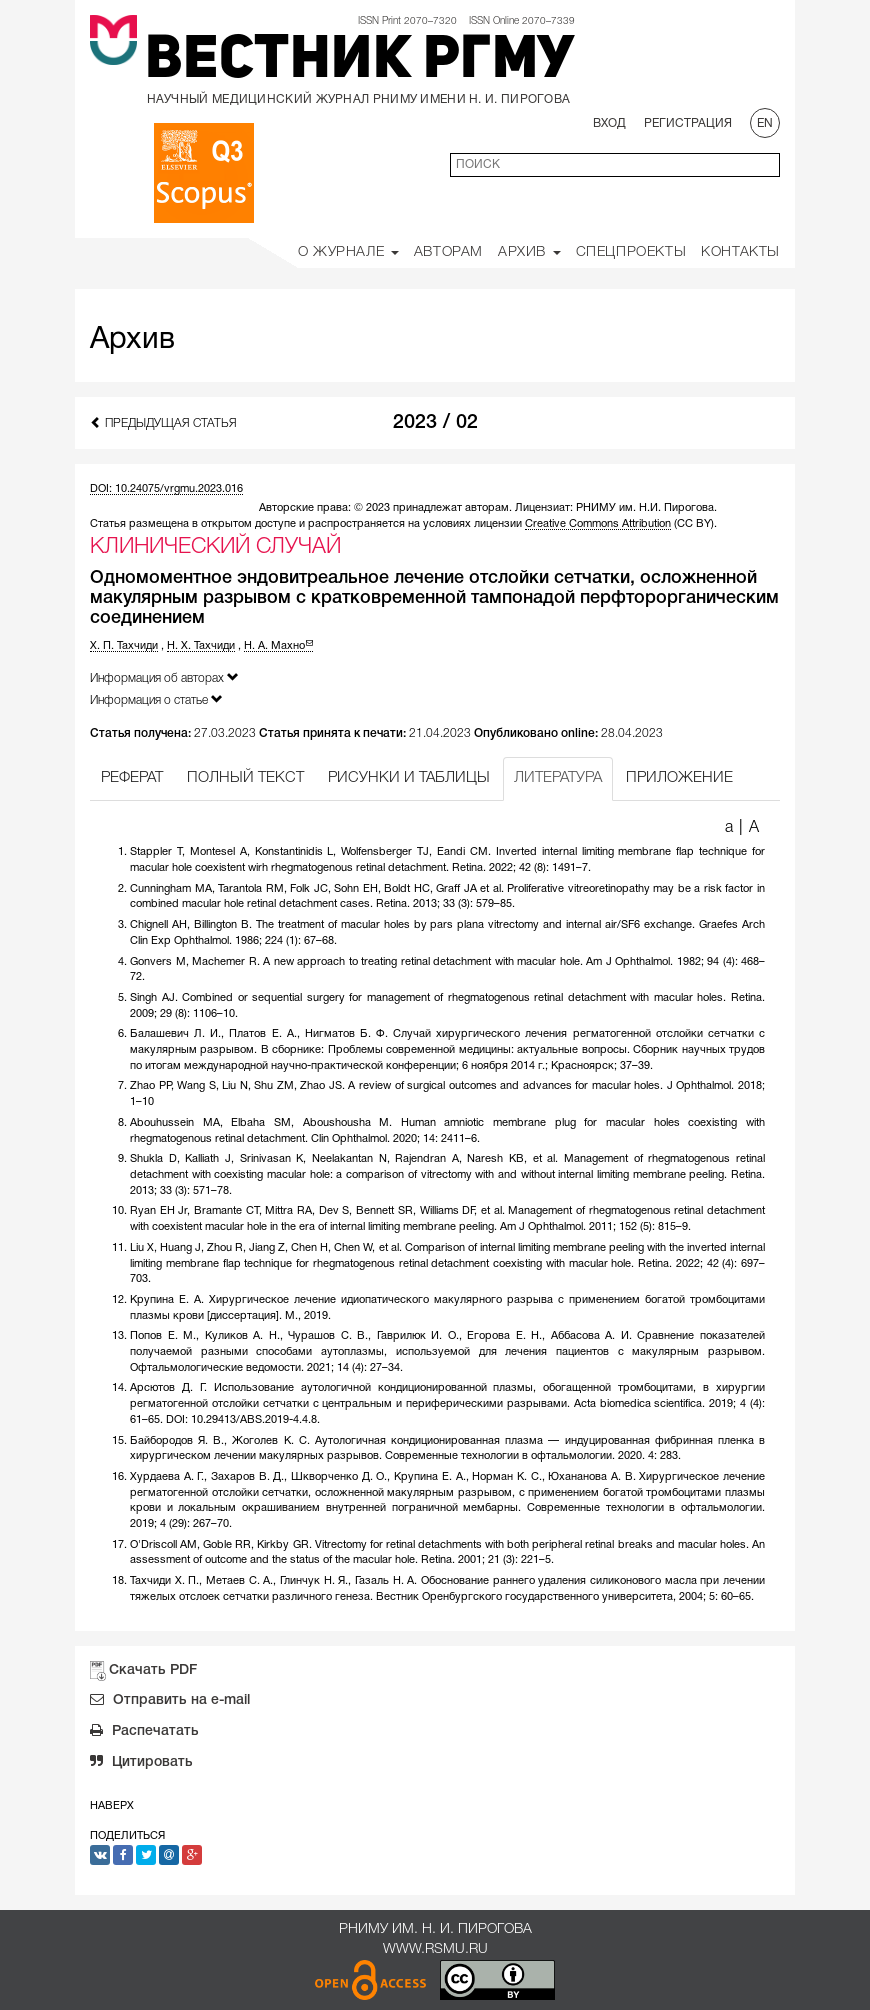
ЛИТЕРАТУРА (558, 778)
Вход (609, 123)
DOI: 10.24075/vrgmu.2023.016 (166, 489)
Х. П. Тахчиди (124, 646)
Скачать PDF (153, 1670)
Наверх (112, 1806)
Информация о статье (156, 699)
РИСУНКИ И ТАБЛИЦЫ (409, 778)
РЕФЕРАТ (132, 778)
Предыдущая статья (163, 422)
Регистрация (688, 123)
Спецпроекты (631, 252)
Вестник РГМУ (360, 62)
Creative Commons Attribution (598, 524)
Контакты (740, 252)
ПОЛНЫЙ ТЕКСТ (245, 778)
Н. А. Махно (278, 646)
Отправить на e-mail (170, 1702)
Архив (529, 252)
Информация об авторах (164, 677)
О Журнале (348, 252)
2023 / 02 (435, 423)
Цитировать (141, 1764)
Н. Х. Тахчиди (201, 646)
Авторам (448, 252)
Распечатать (144, 1733)
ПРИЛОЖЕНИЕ (679, 778)
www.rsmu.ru (435, 1949)
